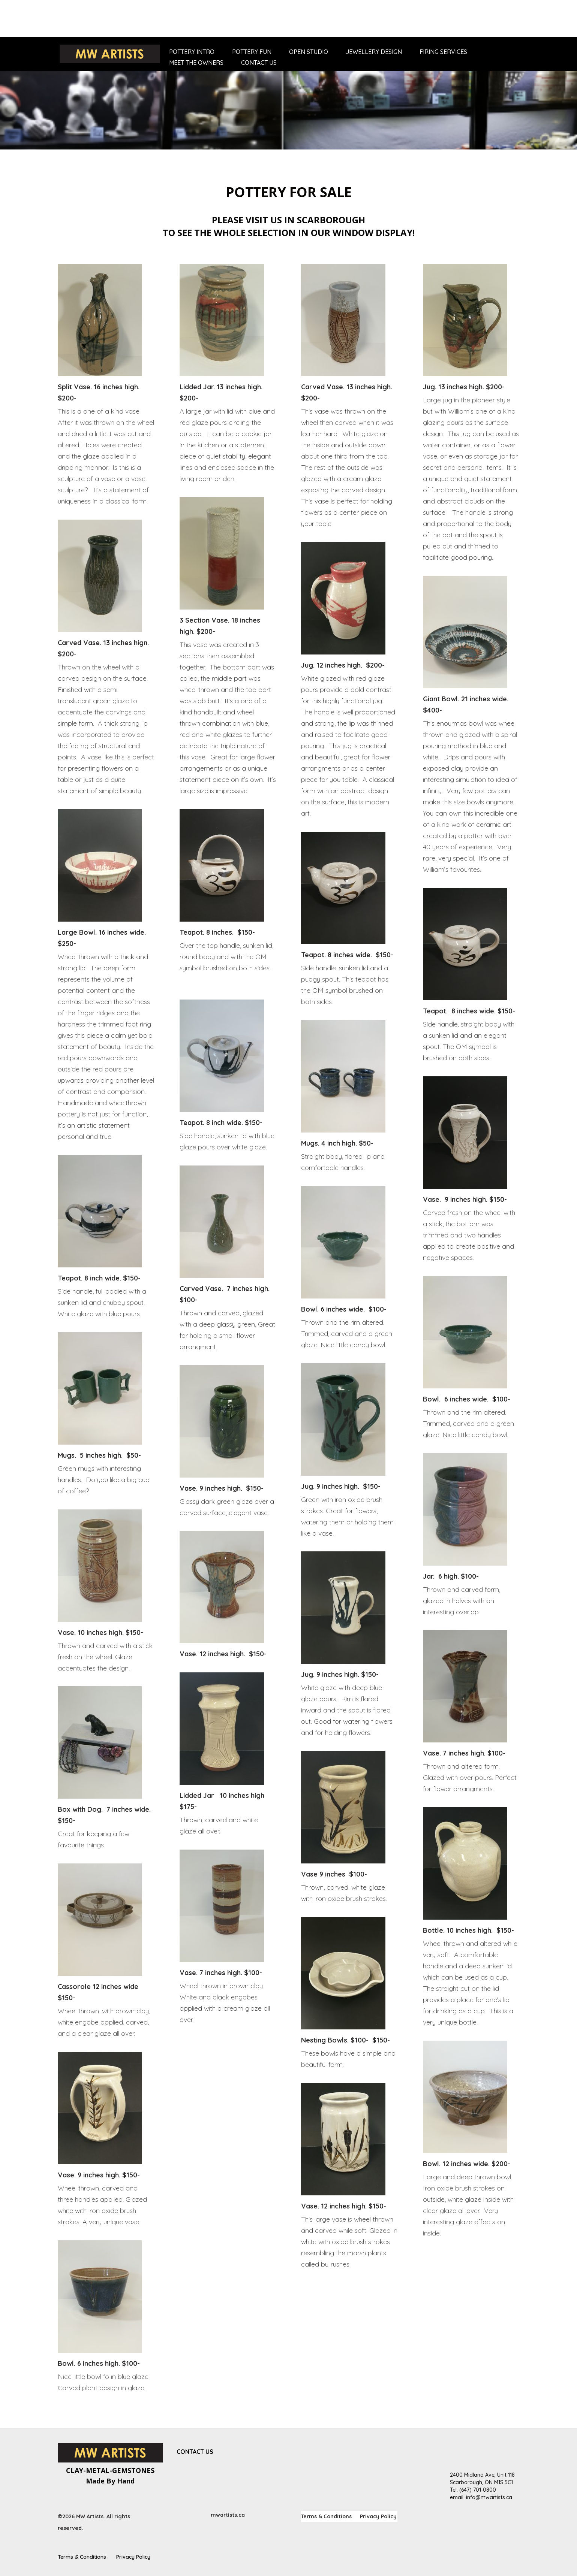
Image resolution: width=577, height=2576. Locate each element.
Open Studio (308, 52)
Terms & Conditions (326, 2517)
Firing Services (443, 52)
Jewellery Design (374, 52)
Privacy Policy (378, 2517)
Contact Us (259, 63)
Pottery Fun (251, 52)
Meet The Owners (196, 63)
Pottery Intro (191, 52)
